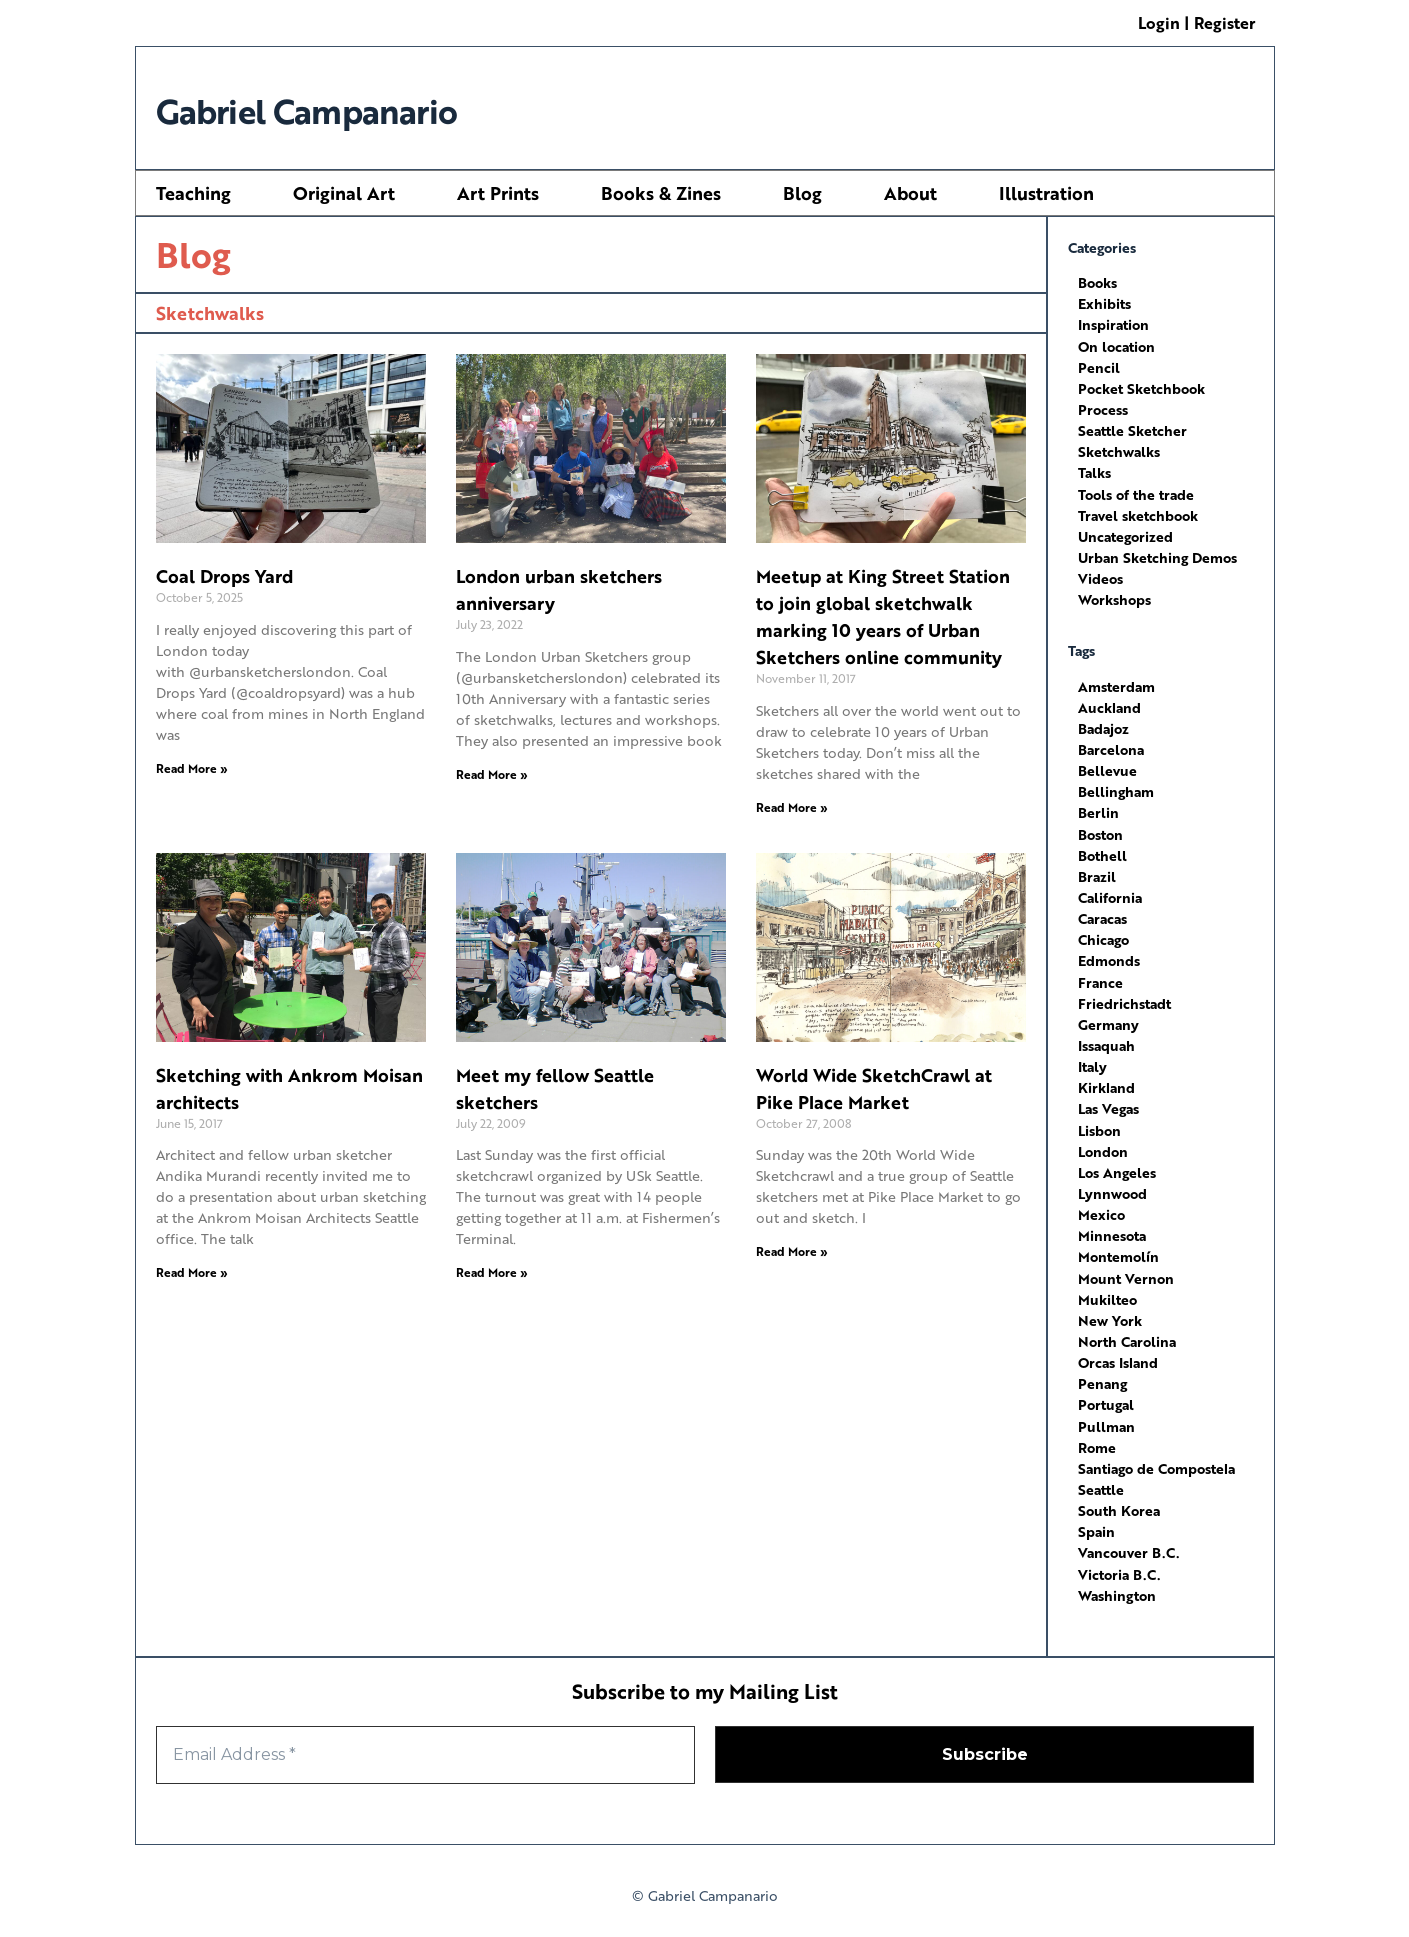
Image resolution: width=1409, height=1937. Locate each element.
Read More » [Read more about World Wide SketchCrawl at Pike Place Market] (792, 1251)
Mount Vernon (1126, 1271)
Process (1103, 408)
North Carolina (1127, 1334)
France (1100, 977)
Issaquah (1106, 1040)
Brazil (1097, 872)
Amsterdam (1116, 683)
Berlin (1098, 809)
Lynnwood (1112, 1187)
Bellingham (1116, 788)
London (1103, 1145)
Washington (1117, 1586)
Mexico (1101, 1208)
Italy (1092, 1061)
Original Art (344, 193)
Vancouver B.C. (1128, 1544)
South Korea (1119, 1502)
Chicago (1103, 935)
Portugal (1106, 1397)
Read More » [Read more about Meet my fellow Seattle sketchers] (492, 1272)
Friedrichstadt (1124, 998)
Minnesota (1112, 1229)
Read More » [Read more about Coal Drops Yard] (192, 768)
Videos (1100, 576)
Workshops (1114, 597)
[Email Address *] (425, 1746)
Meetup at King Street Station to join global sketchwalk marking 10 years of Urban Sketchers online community (883, 616)
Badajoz (1103, 725)
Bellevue (1107, 767)
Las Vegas (1108, 1103)
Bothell (1102, 851)
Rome (1097, 1439)
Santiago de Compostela (1156, 1460)
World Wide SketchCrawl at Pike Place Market (874, 1088)
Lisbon (1099, 1124)
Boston (1100, 830)
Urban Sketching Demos (1157, 555)
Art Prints (498, 193)
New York (1110, 1313)
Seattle (1101, 1481)
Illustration (1046, 193)
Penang (1102, 1376)
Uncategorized (1125, 534)
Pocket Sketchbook (1141, 387)
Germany (1108, 1019)
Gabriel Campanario (347, 107)
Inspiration (1113, 324)
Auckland (1109, 704)
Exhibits (1104, 303)
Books (1097, 282)
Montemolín (1118, 1250)
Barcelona (1111, 746)
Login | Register (1196, 22)
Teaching (193, 193)
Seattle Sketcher (1132, 429)
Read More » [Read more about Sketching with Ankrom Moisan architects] (192, 1272)
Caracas (1102, 914)
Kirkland (1106, 1082)
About (910, 193)
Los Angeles (1117, 1166)
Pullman (1106, 1418)
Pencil (1099, 366)
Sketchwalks (1119, 450)
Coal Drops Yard (224, 576)
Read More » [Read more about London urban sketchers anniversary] (492, 774)
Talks (1094, 471)
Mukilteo (1107, 1292)
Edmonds (1109, 956)
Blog (802, 193)
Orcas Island (1118, 1355)
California (1110, 893)
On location (1116, 345)
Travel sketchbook (1138, 513)
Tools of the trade (1136, 492)
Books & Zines (661, 193)
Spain (1096, 1523)
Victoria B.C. (1119, 1565)
